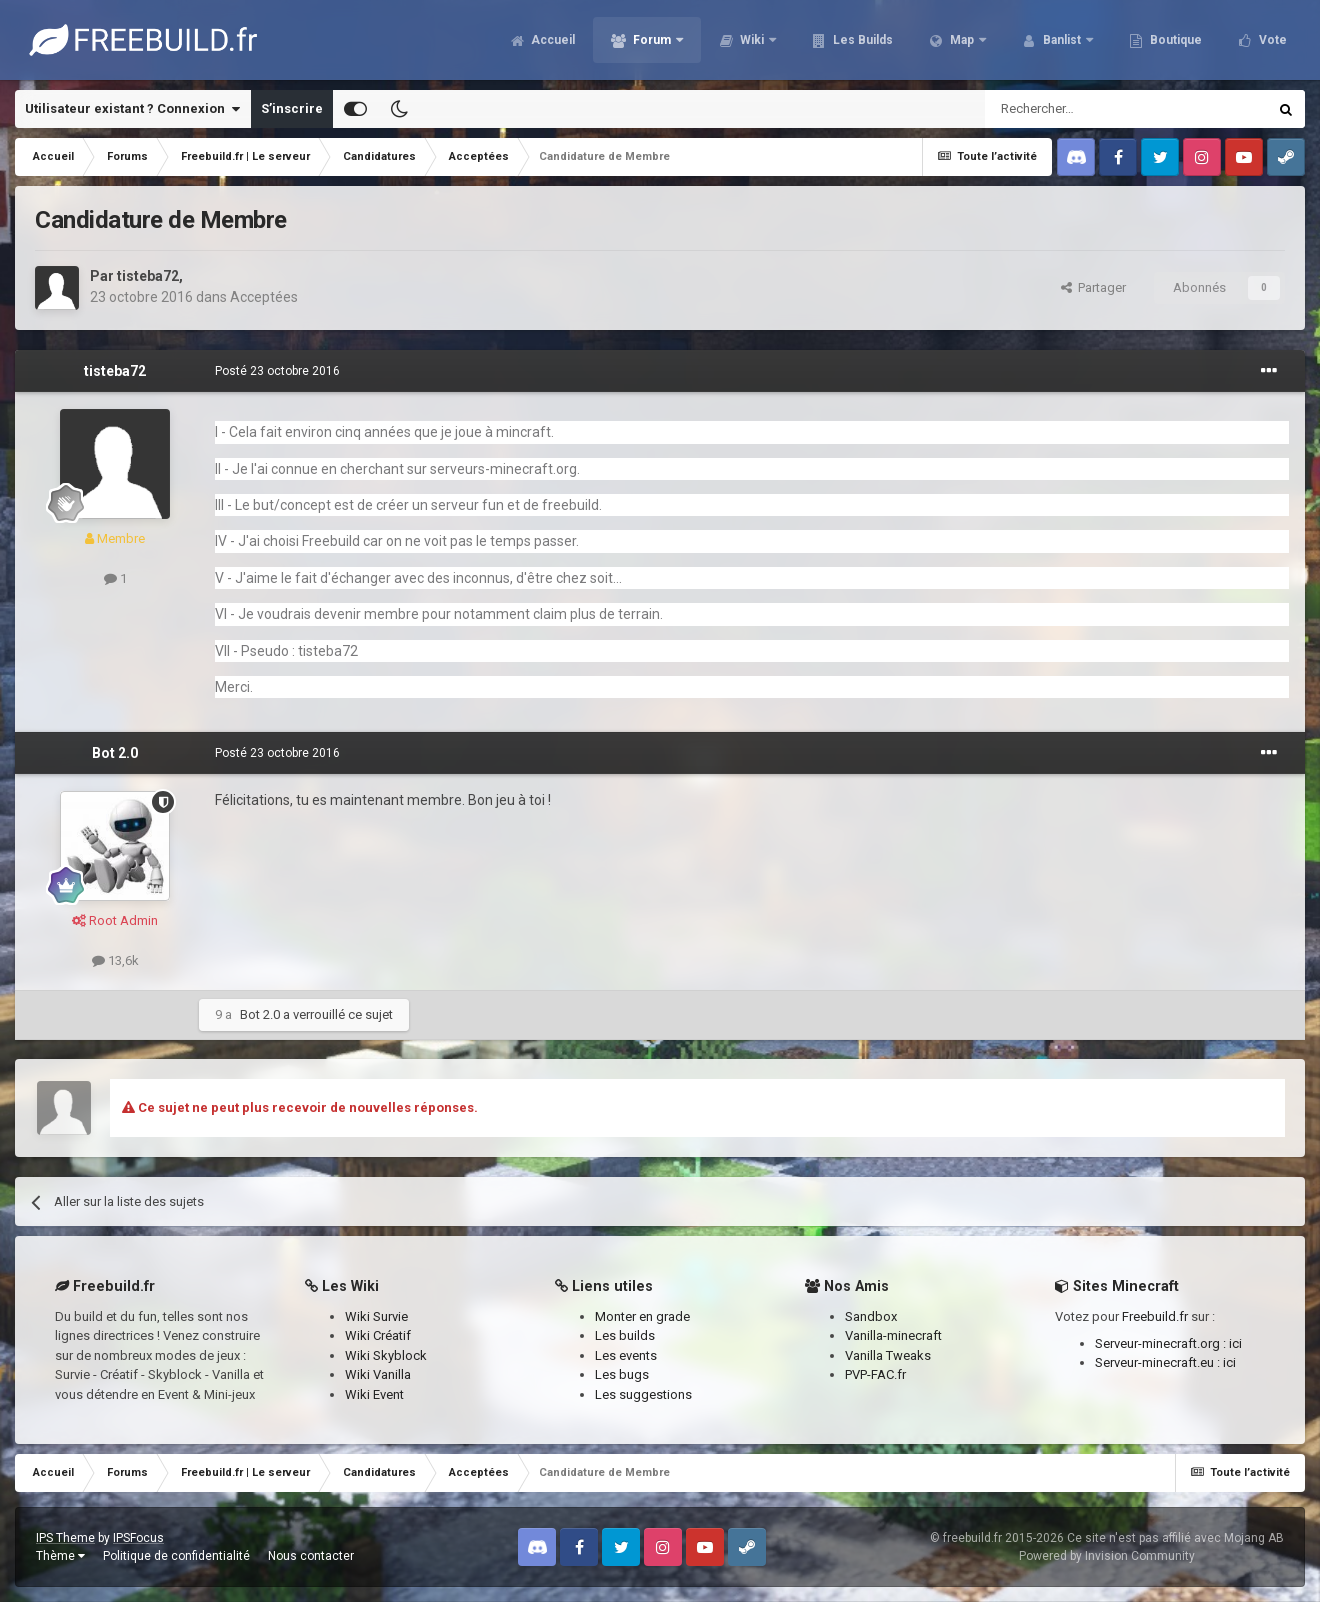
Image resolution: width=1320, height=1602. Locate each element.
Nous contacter (311, 1556)
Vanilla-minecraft (893, 1335)
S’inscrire (292, 108)
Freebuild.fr (1155, 1316)
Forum (652, 40)
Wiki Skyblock (386, 1355)
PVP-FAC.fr (875, 1374)
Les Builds (861, 40)
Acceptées (264, 297)
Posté (277, 371)
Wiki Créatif (378, 1335)
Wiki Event (374, 1394)
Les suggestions (643, 1394)
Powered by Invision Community (1107, 1556)
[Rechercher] (1083, 109)
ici (1235, 1343)
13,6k (115, 960)
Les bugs (622, 1374)
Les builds (625, 1335)
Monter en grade (642, 1316)
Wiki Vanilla (378, 1374)
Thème (60, 1556)
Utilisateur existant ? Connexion (132, 109)
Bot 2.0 (115, 753)
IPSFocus (138, 1538)
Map (962, 40)
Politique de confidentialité (176, 1556)
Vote (1271, 40)
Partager (1093, 287)
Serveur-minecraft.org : (1162, 1343)
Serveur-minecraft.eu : (1159, 1362)
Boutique (1174, 40)
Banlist (1062, 40)
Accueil (551, 40)
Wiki (752, 40)
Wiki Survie (376, 1316)
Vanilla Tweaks (888, 1355)
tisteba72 (148, 276)
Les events (626, 1355)
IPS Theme (65, 1538)
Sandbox (871, 1316)
